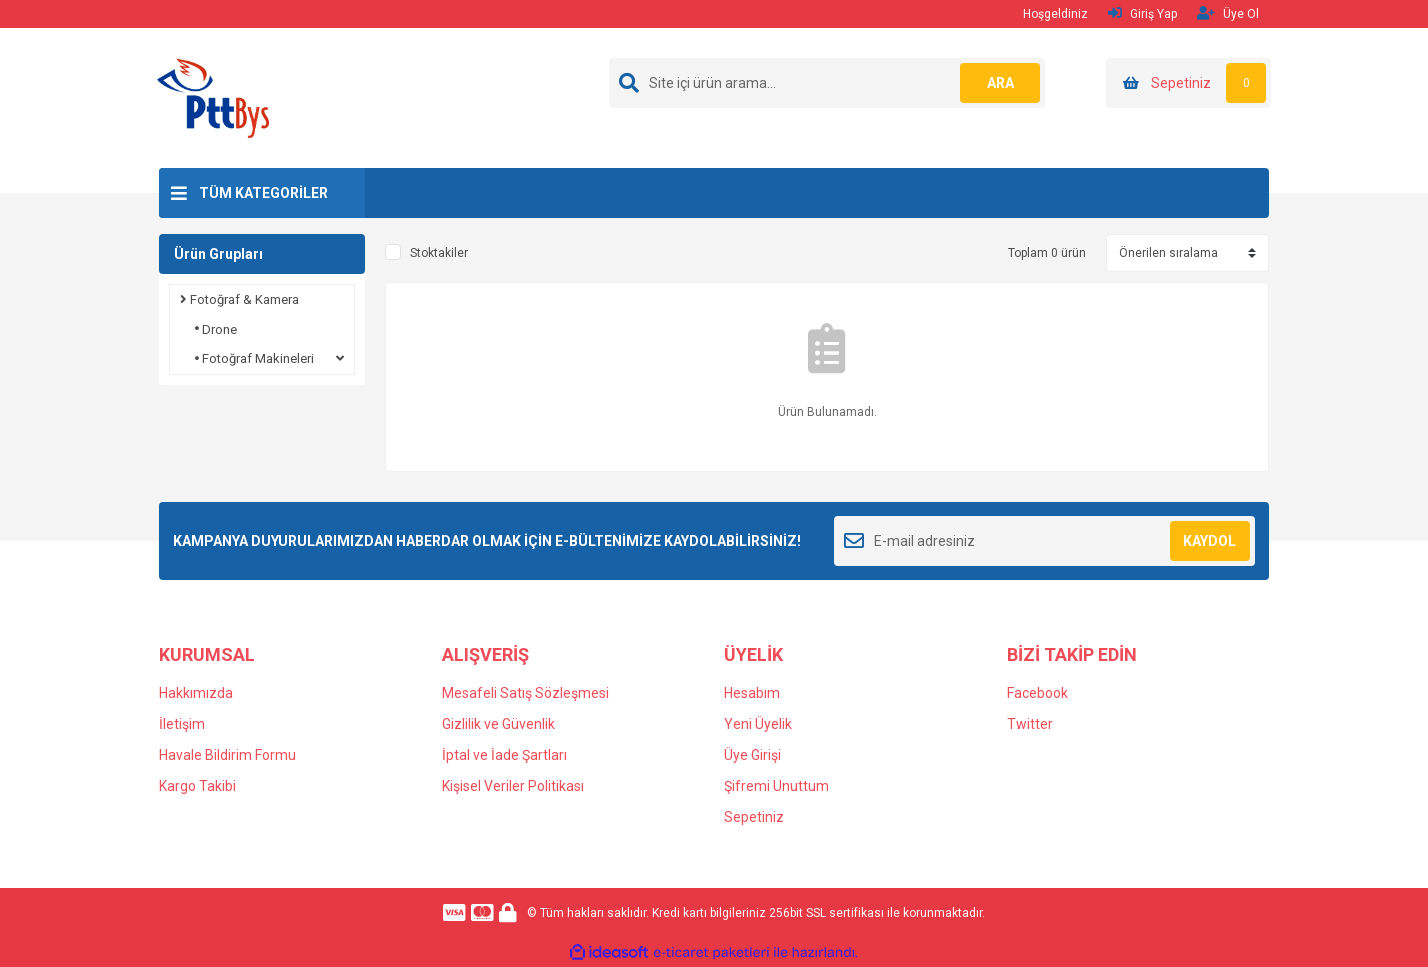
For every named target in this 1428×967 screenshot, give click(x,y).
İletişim (182, 724)
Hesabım (752, 693)
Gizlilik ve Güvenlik (498, 724)
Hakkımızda (196, 693)
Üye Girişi (752, 755)
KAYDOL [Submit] (1209, 541)
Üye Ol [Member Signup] (1228, 13)
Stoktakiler (439, 253)
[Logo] (213, 97)
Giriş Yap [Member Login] (1142, 13)
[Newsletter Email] (1044, 541)
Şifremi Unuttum (776, 786)
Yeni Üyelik (758, 724)
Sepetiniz (754, 817)
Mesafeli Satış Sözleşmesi (525, 693)
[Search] (827, 83)
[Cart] (1188, 83)
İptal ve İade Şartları (504, 755)
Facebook (1037, 693)
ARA (1000, 83)
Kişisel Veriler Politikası (513, 786)
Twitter (1030, 724)
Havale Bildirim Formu (227, 755)
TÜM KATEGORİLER (263, 193)
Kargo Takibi (197, 786)
